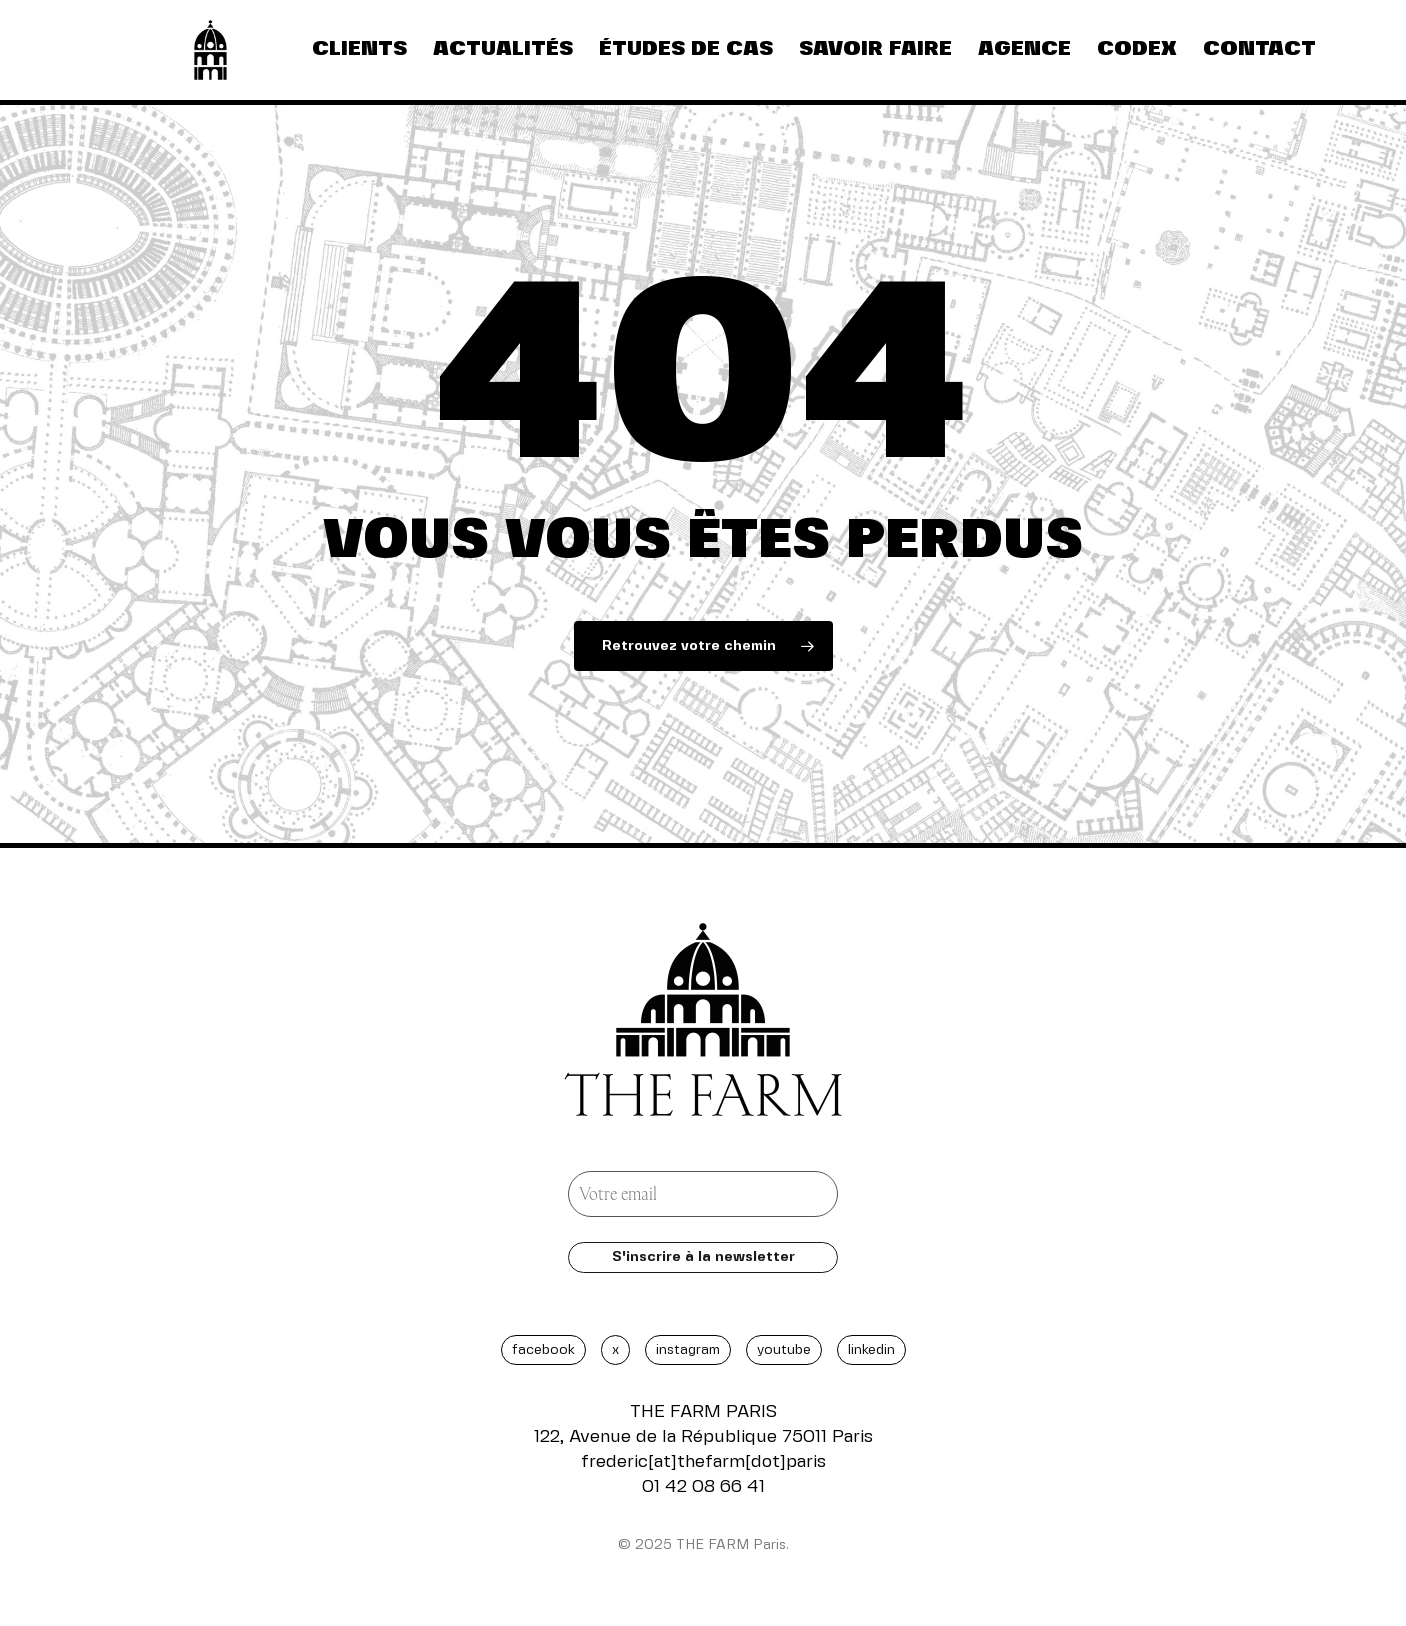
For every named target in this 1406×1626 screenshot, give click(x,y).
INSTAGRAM (688, 1350)
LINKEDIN (871, 1350)
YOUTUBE (784, 1350)
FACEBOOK (543, 1350)
